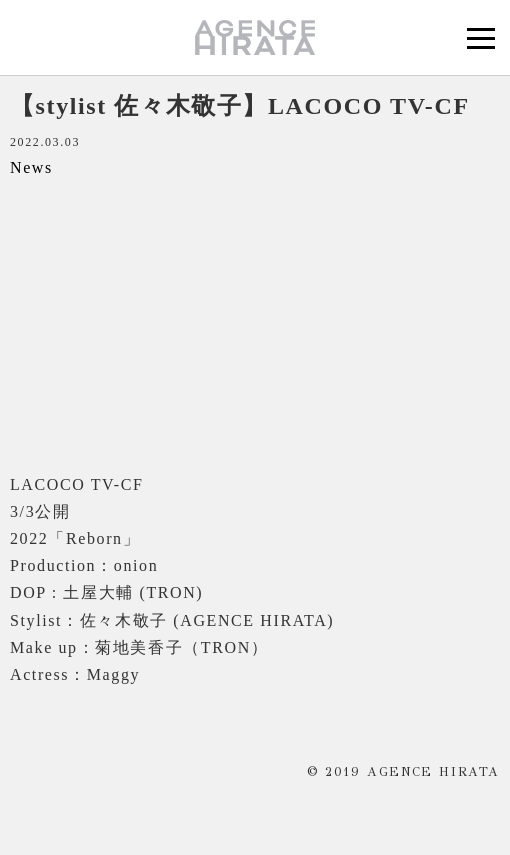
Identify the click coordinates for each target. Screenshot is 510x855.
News (31, 167)
